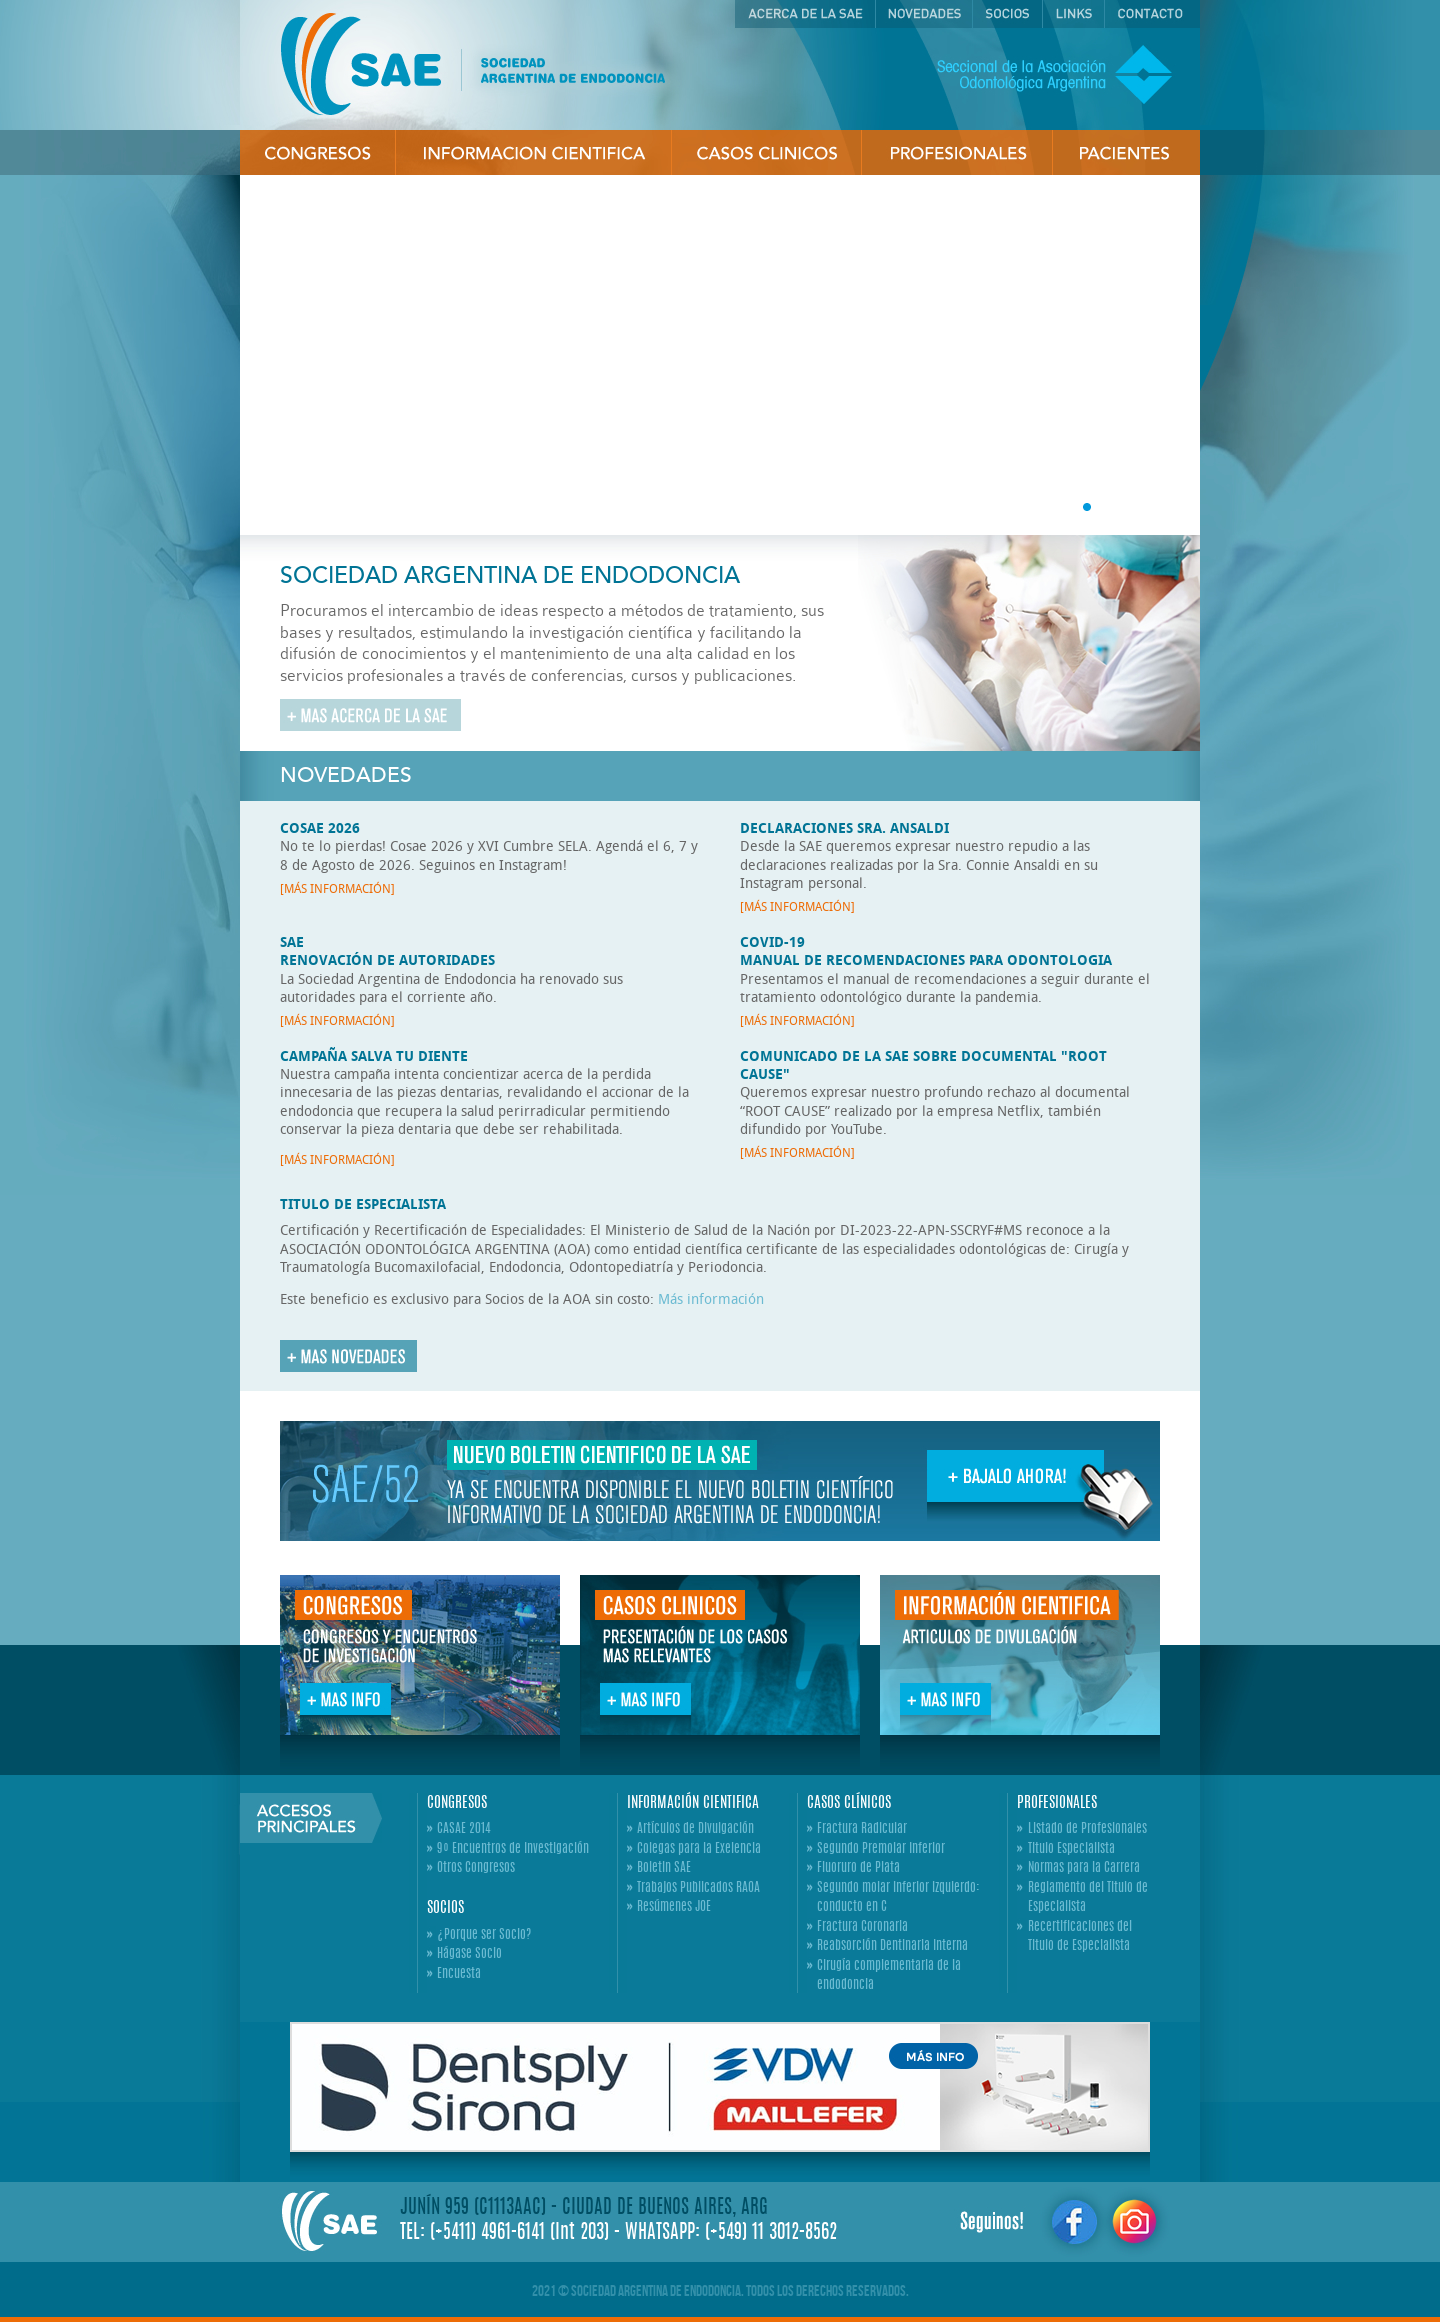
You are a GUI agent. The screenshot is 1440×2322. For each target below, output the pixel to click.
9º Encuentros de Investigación (513, 1849)
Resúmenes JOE (674, 1907)
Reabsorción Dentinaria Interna (892, 1946)
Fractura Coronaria (862, 1927)
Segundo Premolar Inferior (881, 1849)
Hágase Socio (469, 1954)
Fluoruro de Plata (858, 1868)
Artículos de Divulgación (695, 1829)
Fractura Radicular (862, 1829)
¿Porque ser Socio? (484, 1935)
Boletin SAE (664, 1868)
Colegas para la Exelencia (699, 1849)
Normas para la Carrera (1084, 1868)
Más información (711, 1298)
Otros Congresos (476, 1868)
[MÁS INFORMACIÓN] (337, 888)
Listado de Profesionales (1087, 1829)
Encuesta (459, 1974)
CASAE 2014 (464, 1829)
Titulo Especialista (1071, 1849)
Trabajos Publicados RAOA (698, 1888)
